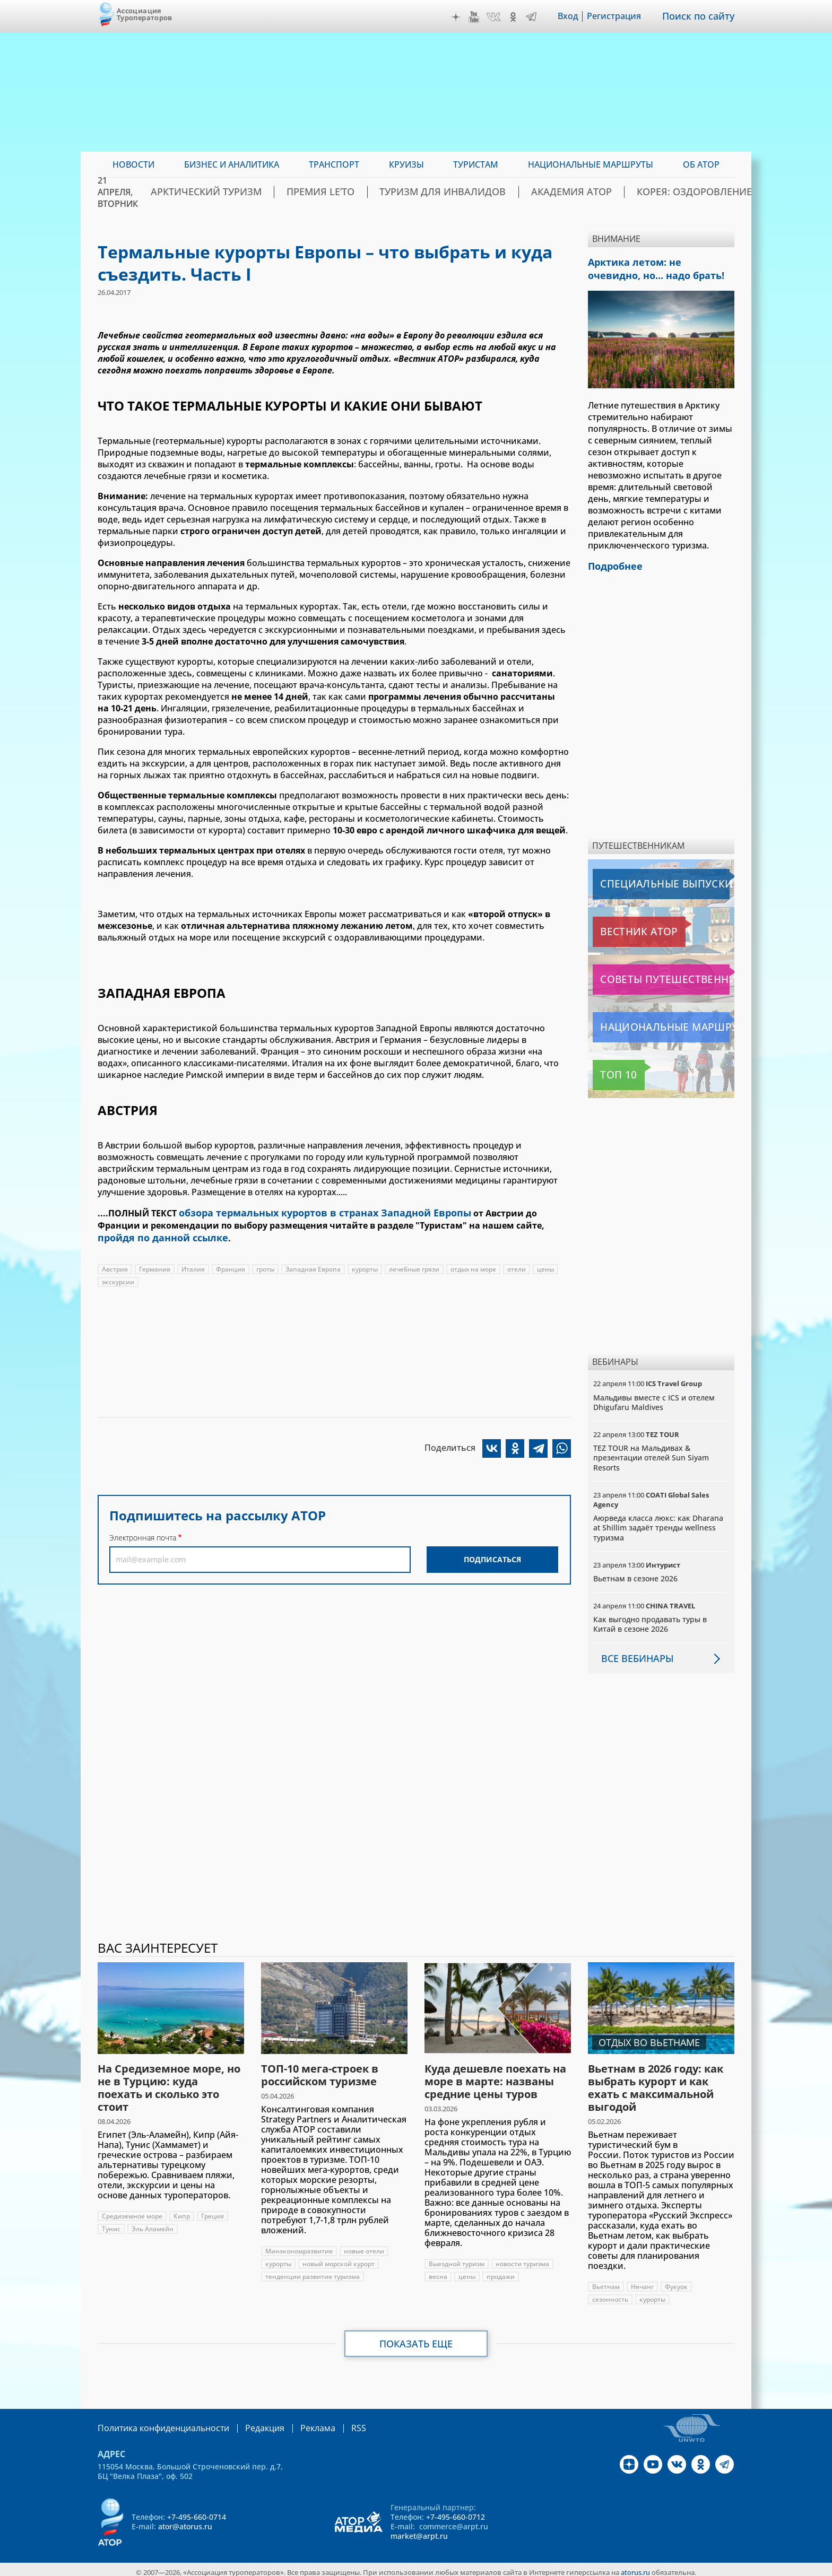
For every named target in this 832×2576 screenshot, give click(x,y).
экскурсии (118, 1278)
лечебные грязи (414, 1265)
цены (545, 1265)
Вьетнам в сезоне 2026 (635, 1574)
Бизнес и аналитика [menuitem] (231, 164)
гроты (265, 1265)
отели (516, 1265)
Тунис (111, 2224)
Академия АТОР (579, 192)
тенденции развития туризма (312, 2271)
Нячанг (642, 2281)
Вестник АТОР (622, 927)
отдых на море (473, 1265)
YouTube (481, 17)
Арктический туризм (273, 192)
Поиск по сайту (702, 16)
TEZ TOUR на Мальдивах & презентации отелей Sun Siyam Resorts (651, 1452)
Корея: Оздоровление (683, 192)
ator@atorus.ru (185, 2521)
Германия (154, 1265)
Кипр (182, 2211)
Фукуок (676, 2281)
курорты (365, 1265)
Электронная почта (142, 1534)
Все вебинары (633, 1653)
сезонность (610, 2294)
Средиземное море (132, 2211)
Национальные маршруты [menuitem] (590, 164)
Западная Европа (313, 1265)
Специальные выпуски (642, 879)
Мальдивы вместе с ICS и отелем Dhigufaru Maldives (654, 1397)
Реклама (296, 2423)
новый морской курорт (338, 2259)
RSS (333, 2423)
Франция (230, 1265)
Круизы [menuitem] (406, 164)
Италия (193, 1265)
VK (501, 17)
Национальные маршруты (648, 1022)
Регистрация (621, 16)
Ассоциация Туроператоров (144, 14)
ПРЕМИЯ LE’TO (370, 192)
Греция (212, 2211)
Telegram (538, 17)
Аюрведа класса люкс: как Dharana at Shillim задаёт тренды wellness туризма (658, 1522)
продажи (501, 2271)
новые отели (364, 2246)
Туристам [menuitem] (475, 164)
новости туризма (522, 2259)
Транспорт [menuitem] (334, 164)
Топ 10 (609, 1070)
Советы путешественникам (650, 974)
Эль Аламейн (153, 2224)
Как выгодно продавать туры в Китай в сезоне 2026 (650, 1619)
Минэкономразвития (299, 2246)
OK (520, 17)
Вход (575, 16)
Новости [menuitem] (133, 164)
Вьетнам (606, 2281)
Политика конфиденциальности (156, 2423)
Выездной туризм (456, 2259)
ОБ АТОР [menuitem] (701, 164)
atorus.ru (635, 2566)
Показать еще (416, 2339)
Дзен (463, 17)
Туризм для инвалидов (472, 192)
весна (438, 2271)
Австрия (115, 1265)
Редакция (247, 2423)
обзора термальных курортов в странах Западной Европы (309, 1212)
